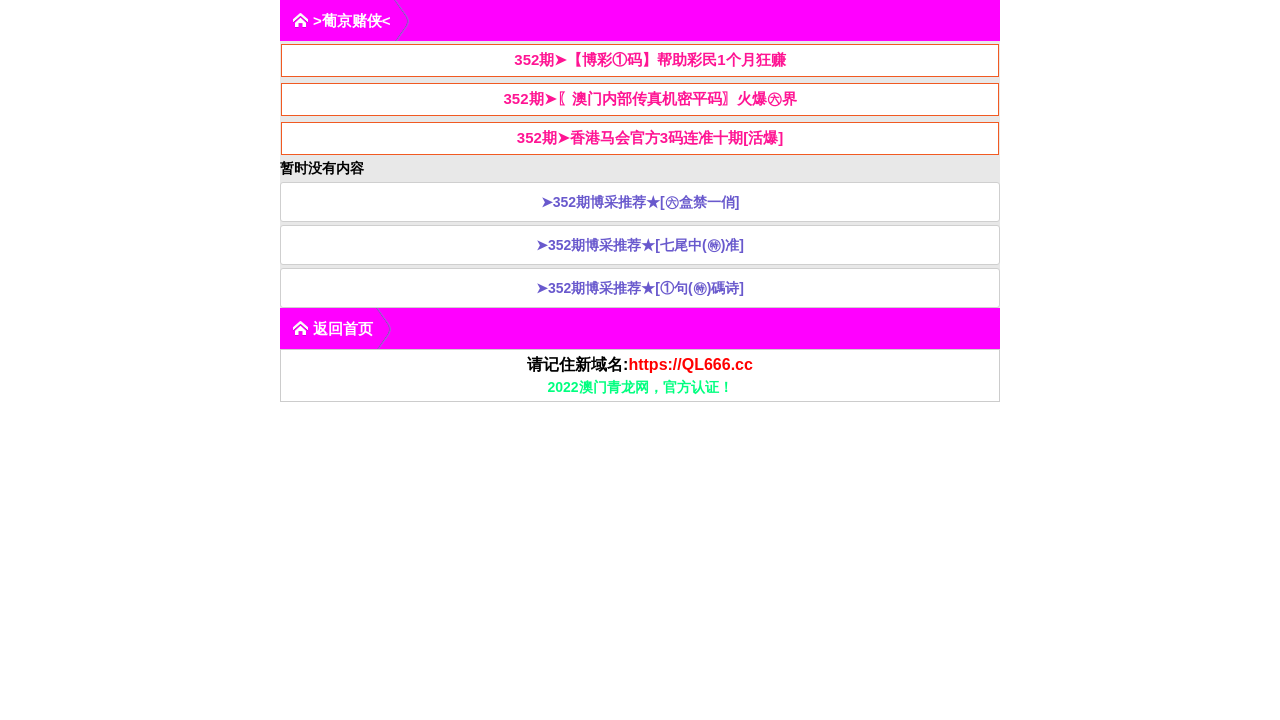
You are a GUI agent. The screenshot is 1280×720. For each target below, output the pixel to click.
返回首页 (332, 328)
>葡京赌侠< (341, 20)
